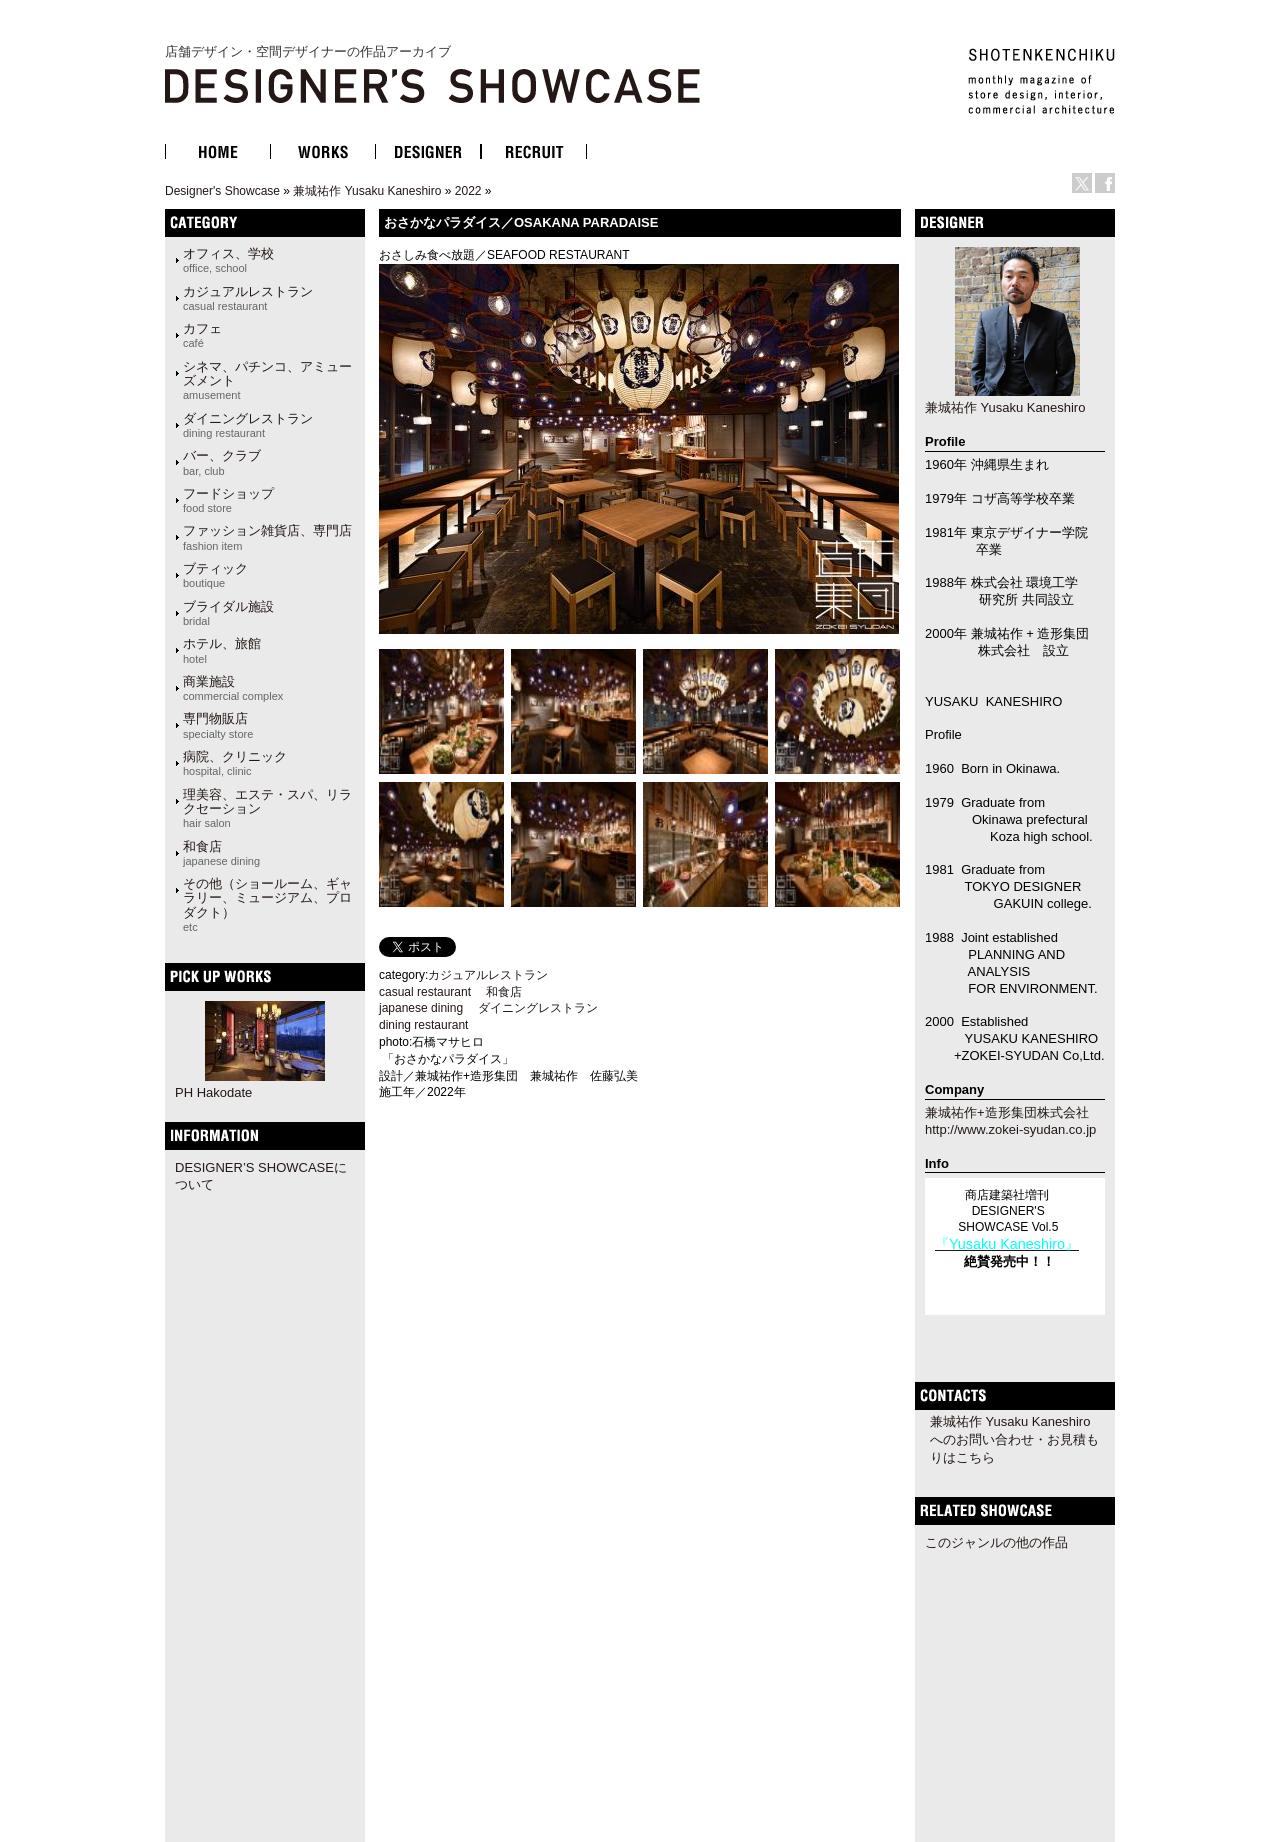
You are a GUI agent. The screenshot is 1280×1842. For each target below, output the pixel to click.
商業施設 (233, 688)
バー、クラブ (222, 462)
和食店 (221, 853)
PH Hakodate (213, 1092)
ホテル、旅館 (222, 650)
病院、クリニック (235, 763)
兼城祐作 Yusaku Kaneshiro (367, 191)
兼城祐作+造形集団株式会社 (1007, 1112)
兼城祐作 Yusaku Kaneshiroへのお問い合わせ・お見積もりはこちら (1014, 1439)
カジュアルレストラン (248, 298)
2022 (468, 191)
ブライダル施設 (228, 613)
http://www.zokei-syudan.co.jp (1010, 1129)
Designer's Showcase (222, 191)
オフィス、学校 (228, 260)
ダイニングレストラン (248, 425)
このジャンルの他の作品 (996, 1542)
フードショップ (228, 500)
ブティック (215, 575)
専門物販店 (218, 725)
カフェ (202, 335)
